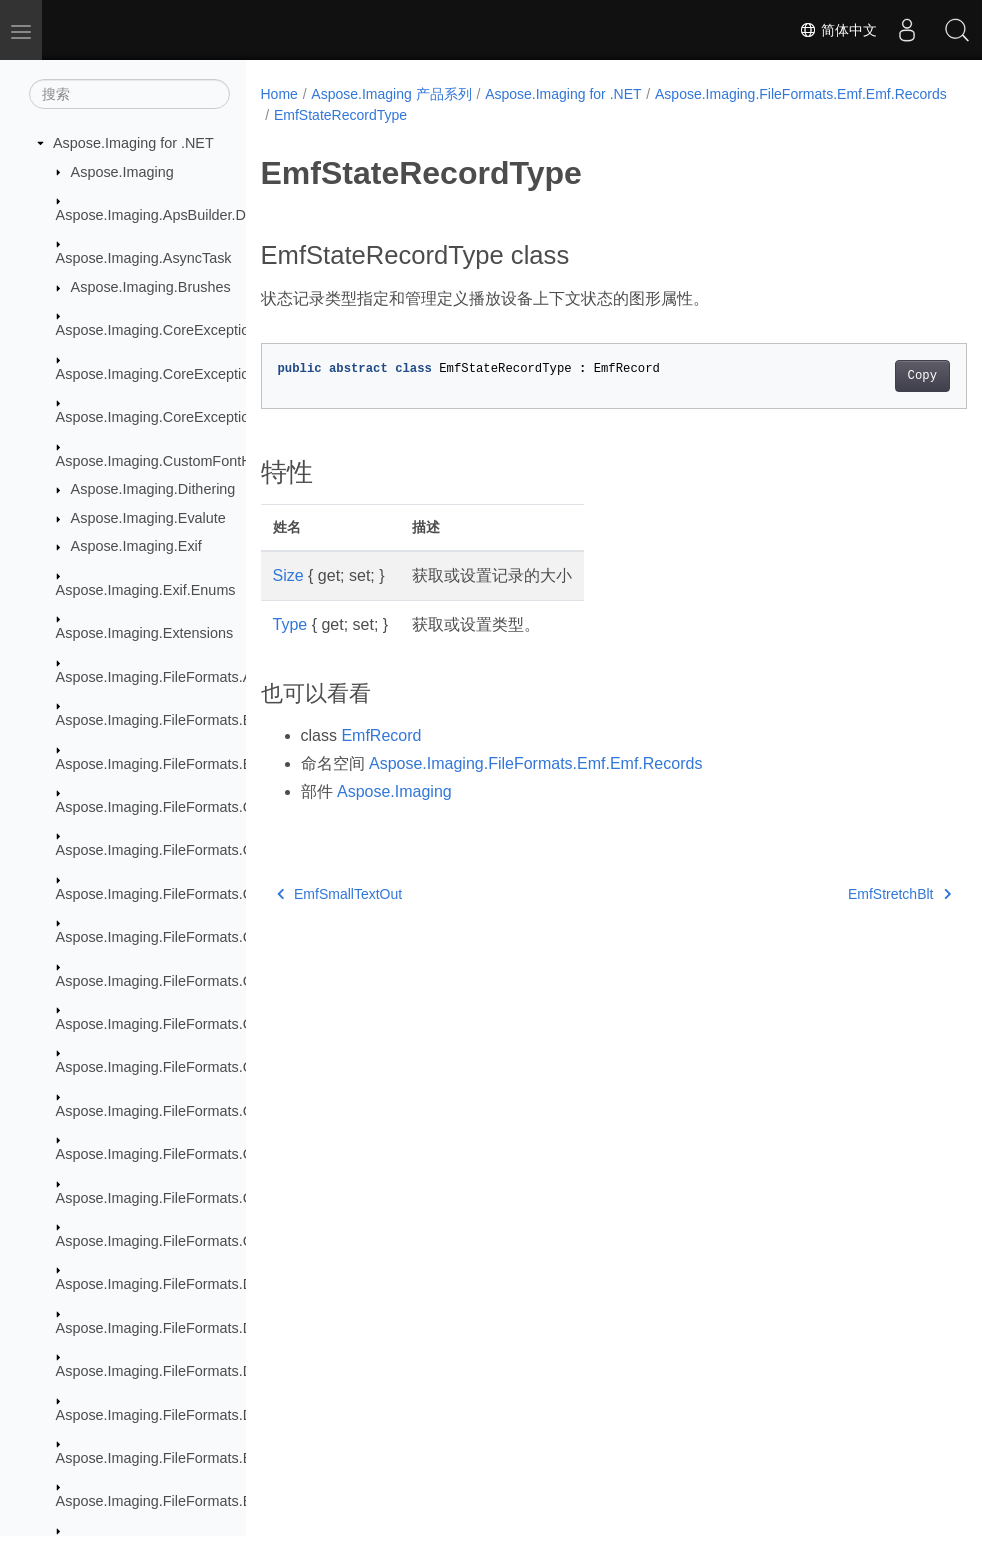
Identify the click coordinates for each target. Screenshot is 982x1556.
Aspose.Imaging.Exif (136, 546)
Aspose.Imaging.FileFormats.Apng (166, 677)
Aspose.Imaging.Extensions (145, 633)
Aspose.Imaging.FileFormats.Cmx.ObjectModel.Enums (231, 1111)
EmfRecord (381, 735)
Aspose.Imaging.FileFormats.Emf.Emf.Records (420, 115)
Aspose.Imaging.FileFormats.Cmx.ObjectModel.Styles (228, 1198)
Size (288, 575)
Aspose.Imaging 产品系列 (391, 94)
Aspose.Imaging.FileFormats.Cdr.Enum (181, 894)
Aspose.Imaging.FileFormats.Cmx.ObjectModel (207, 1067)
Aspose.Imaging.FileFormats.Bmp (164, 720)
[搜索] (129, 94)
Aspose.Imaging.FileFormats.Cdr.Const (181, 850)
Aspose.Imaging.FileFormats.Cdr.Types (182, 981)
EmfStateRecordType (645, 115)
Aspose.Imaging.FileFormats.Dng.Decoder (192, 1415)
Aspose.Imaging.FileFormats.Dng (163, 1371)
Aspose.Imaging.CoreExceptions (160, 330)
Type (290, 624)
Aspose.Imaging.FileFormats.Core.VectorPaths (206, 1241)
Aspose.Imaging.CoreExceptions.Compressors (205, 374)
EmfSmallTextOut (340, 894)
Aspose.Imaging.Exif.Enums (146, 590)
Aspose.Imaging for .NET (133, 143)
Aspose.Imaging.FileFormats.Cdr (161, 807)
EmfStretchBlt (849, 894)
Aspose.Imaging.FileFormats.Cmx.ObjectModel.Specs (229, 1154)
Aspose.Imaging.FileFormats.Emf (162, 1458)
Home (279, 94)
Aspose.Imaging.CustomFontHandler (174, 461)
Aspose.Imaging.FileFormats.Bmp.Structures (199, 764)
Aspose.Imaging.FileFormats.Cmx (164, 1024)
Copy (872, 376)
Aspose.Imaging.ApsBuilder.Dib (157, 215)
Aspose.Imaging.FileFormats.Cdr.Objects (187, 937)
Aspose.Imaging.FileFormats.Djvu (164, 1328)
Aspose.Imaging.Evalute (148, 518)
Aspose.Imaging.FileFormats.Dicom (170, 1284)
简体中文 (838, 30)
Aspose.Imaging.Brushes (151, 287)
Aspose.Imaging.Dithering (153, 489)
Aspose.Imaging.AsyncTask (144, 258)
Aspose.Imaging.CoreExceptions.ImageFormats (209, 417)
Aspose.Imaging (122, 172)
